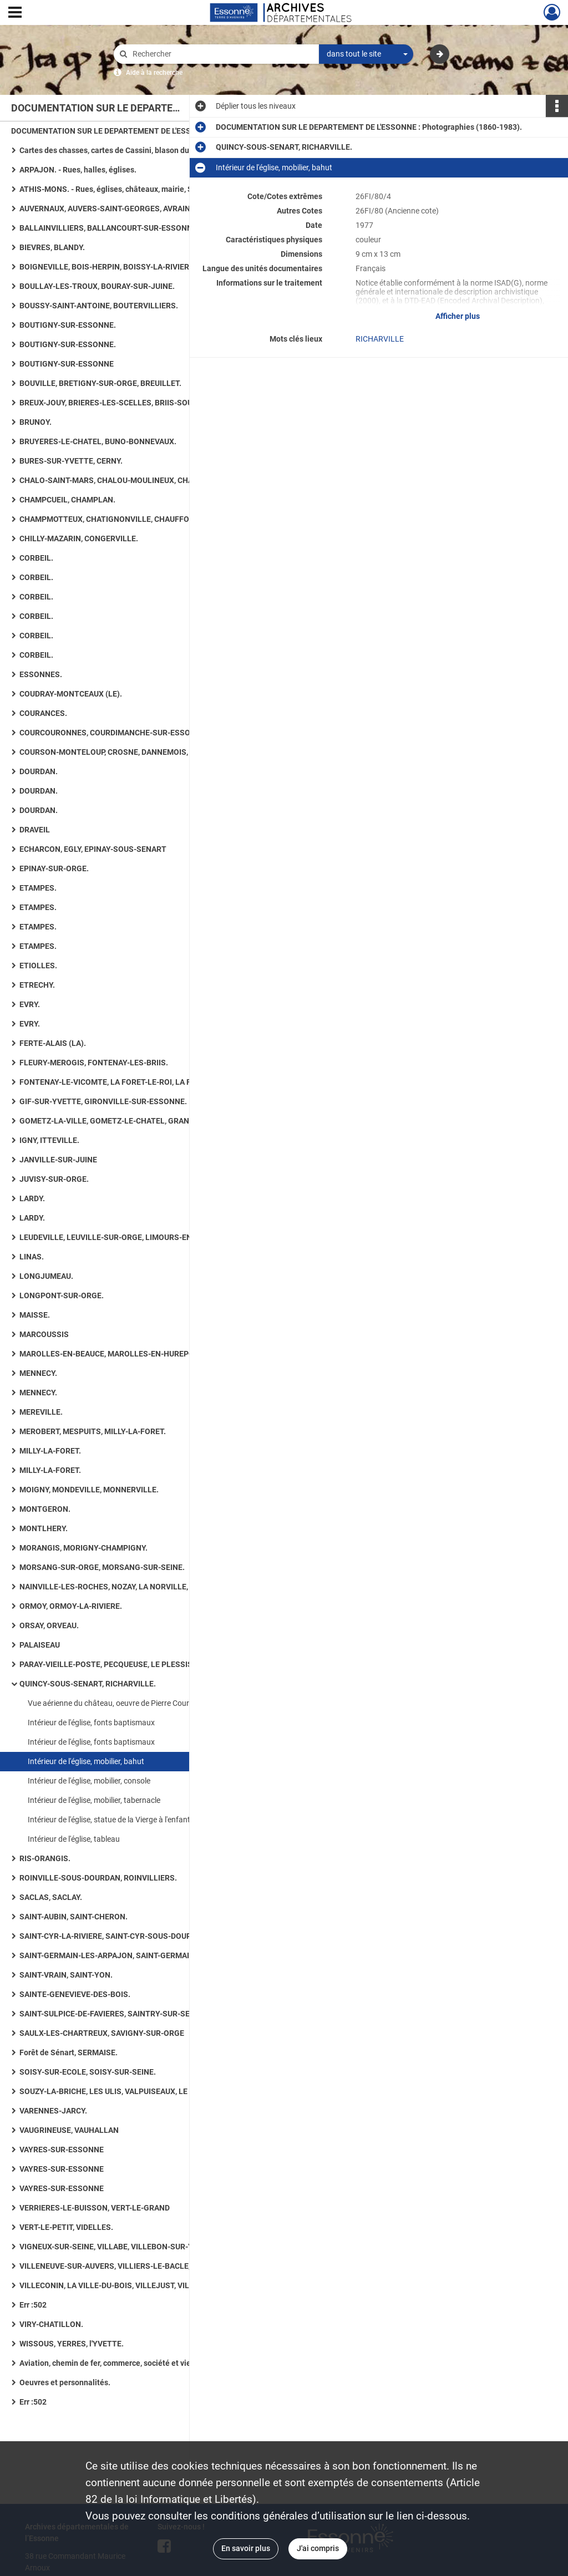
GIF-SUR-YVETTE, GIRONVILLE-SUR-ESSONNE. (103, 1101)
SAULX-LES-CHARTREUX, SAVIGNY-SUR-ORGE (101, 2033)
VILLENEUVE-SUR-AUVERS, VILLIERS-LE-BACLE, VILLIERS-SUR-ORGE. (130, 2266)
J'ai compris (318, 2548)
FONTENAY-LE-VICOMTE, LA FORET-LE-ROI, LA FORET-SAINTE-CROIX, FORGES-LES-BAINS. (130, 1082)
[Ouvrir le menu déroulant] (15, 13)
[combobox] (366, 54)
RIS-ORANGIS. (44, 1858)
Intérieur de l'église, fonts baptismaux (91, 1722)
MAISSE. (34, 1314)
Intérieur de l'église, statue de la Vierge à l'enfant (109, 1819)
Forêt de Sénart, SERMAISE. (68, 2052)
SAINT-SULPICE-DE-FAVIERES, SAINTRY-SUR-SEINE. (111, 2013)
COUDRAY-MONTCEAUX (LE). (70, 693)
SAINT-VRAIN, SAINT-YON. (66, 1974)
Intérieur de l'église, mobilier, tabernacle (94, 1800)
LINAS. (31, 1256)
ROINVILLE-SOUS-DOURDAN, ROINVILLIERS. (98, 1877)
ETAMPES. (38, 887)
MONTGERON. (44, 1509)
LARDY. (32, 1198)
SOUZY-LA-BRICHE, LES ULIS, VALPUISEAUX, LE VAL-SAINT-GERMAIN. (130, 2091)
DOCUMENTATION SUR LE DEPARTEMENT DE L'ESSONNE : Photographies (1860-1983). (122, 130)
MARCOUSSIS (44, 1334)
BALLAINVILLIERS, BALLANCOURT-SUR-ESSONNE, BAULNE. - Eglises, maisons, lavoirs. (130, 227)
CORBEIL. (36, 557)
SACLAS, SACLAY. (50, 1897)
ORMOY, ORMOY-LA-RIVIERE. (70, 1606)
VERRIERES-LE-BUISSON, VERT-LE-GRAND (94, 2207)
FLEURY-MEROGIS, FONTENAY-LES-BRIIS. (93, 1062)
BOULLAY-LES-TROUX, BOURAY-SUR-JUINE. (97, 286)
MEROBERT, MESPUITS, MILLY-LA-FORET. (92, 1431)
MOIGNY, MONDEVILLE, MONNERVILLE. (89, 1489)
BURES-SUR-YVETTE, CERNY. (71, 460)
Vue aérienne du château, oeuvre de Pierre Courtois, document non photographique (139, 1703)
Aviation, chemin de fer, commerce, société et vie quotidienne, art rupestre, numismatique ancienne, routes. (130, 2363)
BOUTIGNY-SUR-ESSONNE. (67, 325)
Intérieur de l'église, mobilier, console (89, 1780)
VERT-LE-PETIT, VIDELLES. (66, 2227)
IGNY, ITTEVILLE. (49, 1140)
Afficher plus (457, 316)
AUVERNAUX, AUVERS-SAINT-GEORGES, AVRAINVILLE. (116, 208)
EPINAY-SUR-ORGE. (54, 868)
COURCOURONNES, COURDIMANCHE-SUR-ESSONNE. (113, 732)
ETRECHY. (37, 984)
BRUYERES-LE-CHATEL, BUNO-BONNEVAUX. (97, 441)
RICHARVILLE (380, 338)
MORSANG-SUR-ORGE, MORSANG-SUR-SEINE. (102, 1567)
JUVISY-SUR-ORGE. (54, 1179)
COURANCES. (43, 713)
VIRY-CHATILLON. (51, 2324)
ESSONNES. (40, 674)
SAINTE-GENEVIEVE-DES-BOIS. (74, 1994)
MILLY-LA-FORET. (50, 1450)
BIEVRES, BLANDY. (52, 247)
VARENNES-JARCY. (53, 2110)
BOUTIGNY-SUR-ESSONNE (66, 363)
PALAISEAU (39, 1644)
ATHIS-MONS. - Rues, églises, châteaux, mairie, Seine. (114, 189)
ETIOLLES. (38, 965)
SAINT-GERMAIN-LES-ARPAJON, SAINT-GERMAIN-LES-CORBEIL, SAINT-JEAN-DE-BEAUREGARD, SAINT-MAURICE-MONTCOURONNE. (130, 1955)
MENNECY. (38, 1373)
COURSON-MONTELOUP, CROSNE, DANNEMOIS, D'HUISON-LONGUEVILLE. (130, 752)
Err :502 (33, 2304)
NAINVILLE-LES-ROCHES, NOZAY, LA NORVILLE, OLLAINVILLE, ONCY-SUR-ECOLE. (130, 1586)
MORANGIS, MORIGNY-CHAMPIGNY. (83, 1547)
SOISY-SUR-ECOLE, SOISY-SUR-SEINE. (87, 2071)
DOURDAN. (38, 771)
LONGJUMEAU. (46, 1276)
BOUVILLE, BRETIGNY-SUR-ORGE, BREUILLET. (100, 383)
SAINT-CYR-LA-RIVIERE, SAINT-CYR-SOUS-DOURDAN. (114, 1936)
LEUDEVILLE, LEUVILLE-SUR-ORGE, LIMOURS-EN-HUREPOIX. (127, 1237)
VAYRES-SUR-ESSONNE (61, 2149)
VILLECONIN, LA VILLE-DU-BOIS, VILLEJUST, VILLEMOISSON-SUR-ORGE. (130, 2285)
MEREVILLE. (41, 1412)
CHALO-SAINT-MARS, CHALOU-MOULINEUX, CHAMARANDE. (125, 480)
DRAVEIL (34, 829)
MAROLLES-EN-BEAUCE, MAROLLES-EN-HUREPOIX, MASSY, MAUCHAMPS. (130, 1353)
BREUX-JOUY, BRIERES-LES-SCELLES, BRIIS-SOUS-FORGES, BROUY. (130, 402)
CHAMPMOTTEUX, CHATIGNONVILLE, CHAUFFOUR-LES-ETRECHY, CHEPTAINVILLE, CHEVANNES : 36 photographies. (130, 519)
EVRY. (29, 1004)
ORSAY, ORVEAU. (49, 1625)
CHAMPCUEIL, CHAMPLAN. (67, 499)
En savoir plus (245, 2548)
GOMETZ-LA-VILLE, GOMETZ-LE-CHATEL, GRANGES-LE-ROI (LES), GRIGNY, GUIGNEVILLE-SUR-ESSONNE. (130, 1120)
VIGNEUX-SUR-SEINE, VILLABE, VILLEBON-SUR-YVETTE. (119, 2246)
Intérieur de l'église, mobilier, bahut (86, 1761)
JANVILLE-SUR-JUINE (58, 1159)
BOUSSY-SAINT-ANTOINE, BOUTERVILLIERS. (98, 305)
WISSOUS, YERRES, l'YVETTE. (71, 2343)
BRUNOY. (35, 422)
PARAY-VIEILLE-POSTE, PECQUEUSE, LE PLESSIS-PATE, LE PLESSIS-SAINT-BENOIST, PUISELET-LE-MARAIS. (130, 1664)
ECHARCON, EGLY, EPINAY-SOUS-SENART (92, 849)
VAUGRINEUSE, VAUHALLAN (69, 2130)
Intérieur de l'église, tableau (74, 1839)
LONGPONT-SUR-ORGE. (61, 1295)
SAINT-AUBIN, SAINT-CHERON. (73, 1916)
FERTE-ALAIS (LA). (52, 1043)
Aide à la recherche (154, 73)
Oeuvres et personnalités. (64, 2382)
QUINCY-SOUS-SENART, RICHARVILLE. (87, 1683)
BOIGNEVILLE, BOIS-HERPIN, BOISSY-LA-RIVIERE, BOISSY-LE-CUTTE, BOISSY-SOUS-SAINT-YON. (130, 266)
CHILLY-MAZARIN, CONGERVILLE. (78, 538)
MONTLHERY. (43, 1528)
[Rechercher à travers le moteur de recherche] (222, 54)
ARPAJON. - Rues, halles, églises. (77, 169)
